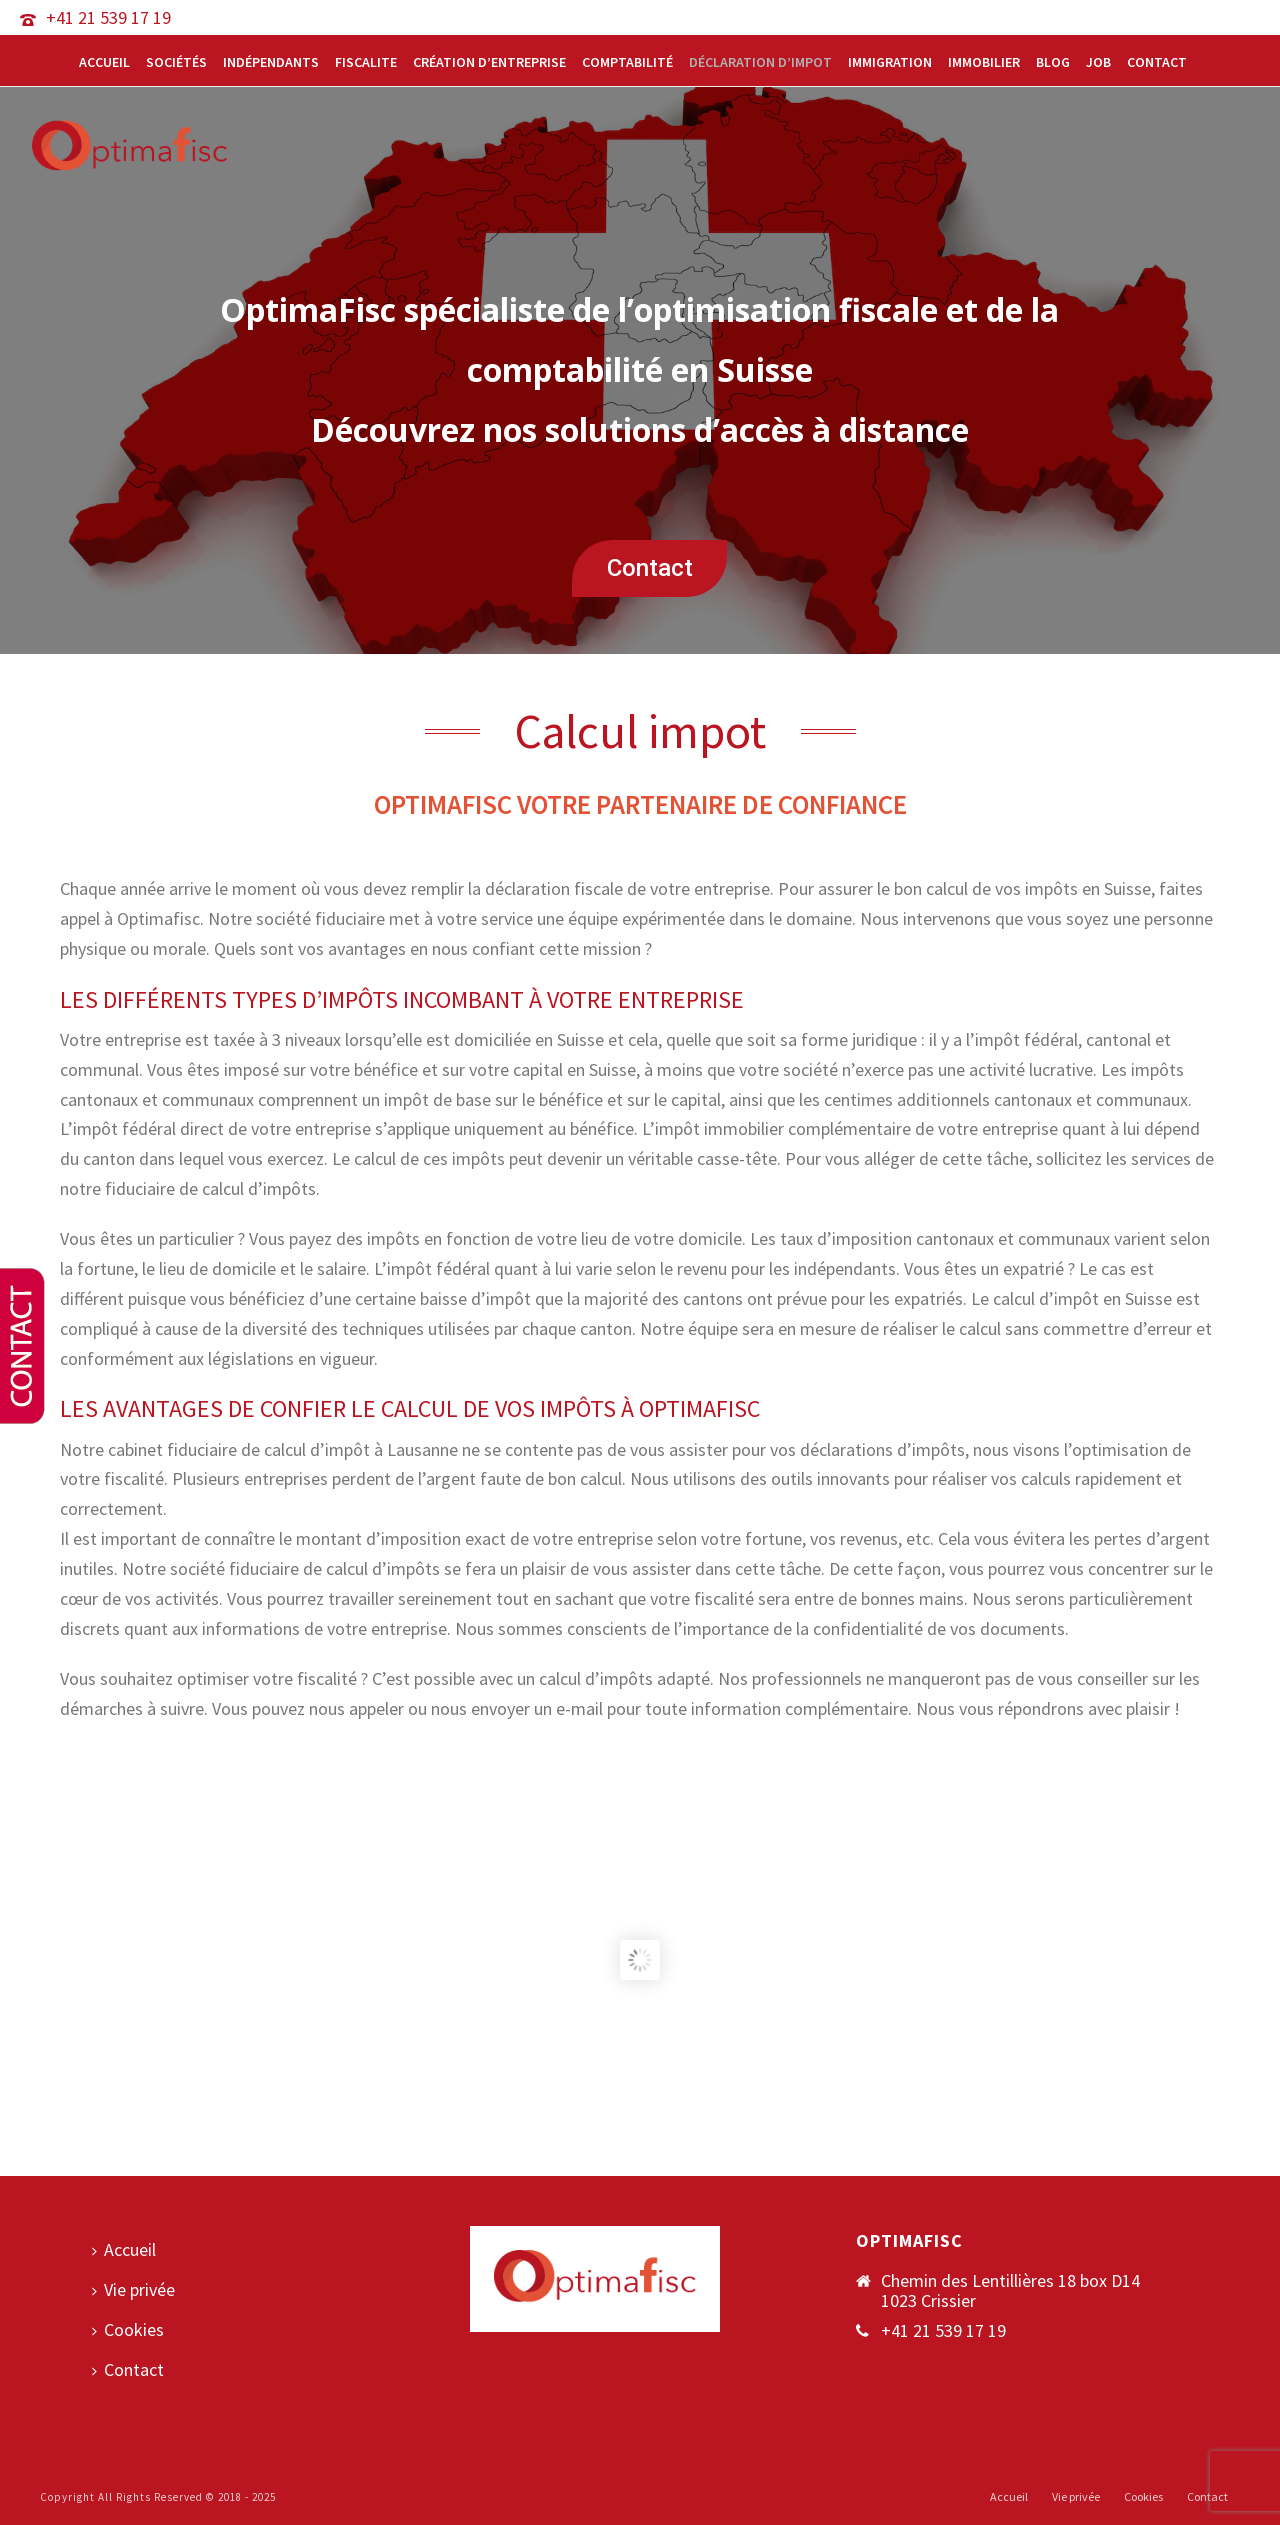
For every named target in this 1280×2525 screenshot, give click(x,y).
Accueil (104, 62)
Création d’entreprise (489, 62)
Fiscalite (366, 62)
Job (1098, 62)
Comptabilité (627, 62)
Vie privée (133, 2289)
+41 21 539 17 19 (108, 17)
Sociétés (176, 62)
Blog (1053, 62)
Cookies (128, 2329)
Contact (1157, 62)
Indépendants (271, 62)
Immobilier (984, 62)
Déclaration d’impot (760, 62)
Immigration (890, 62)
